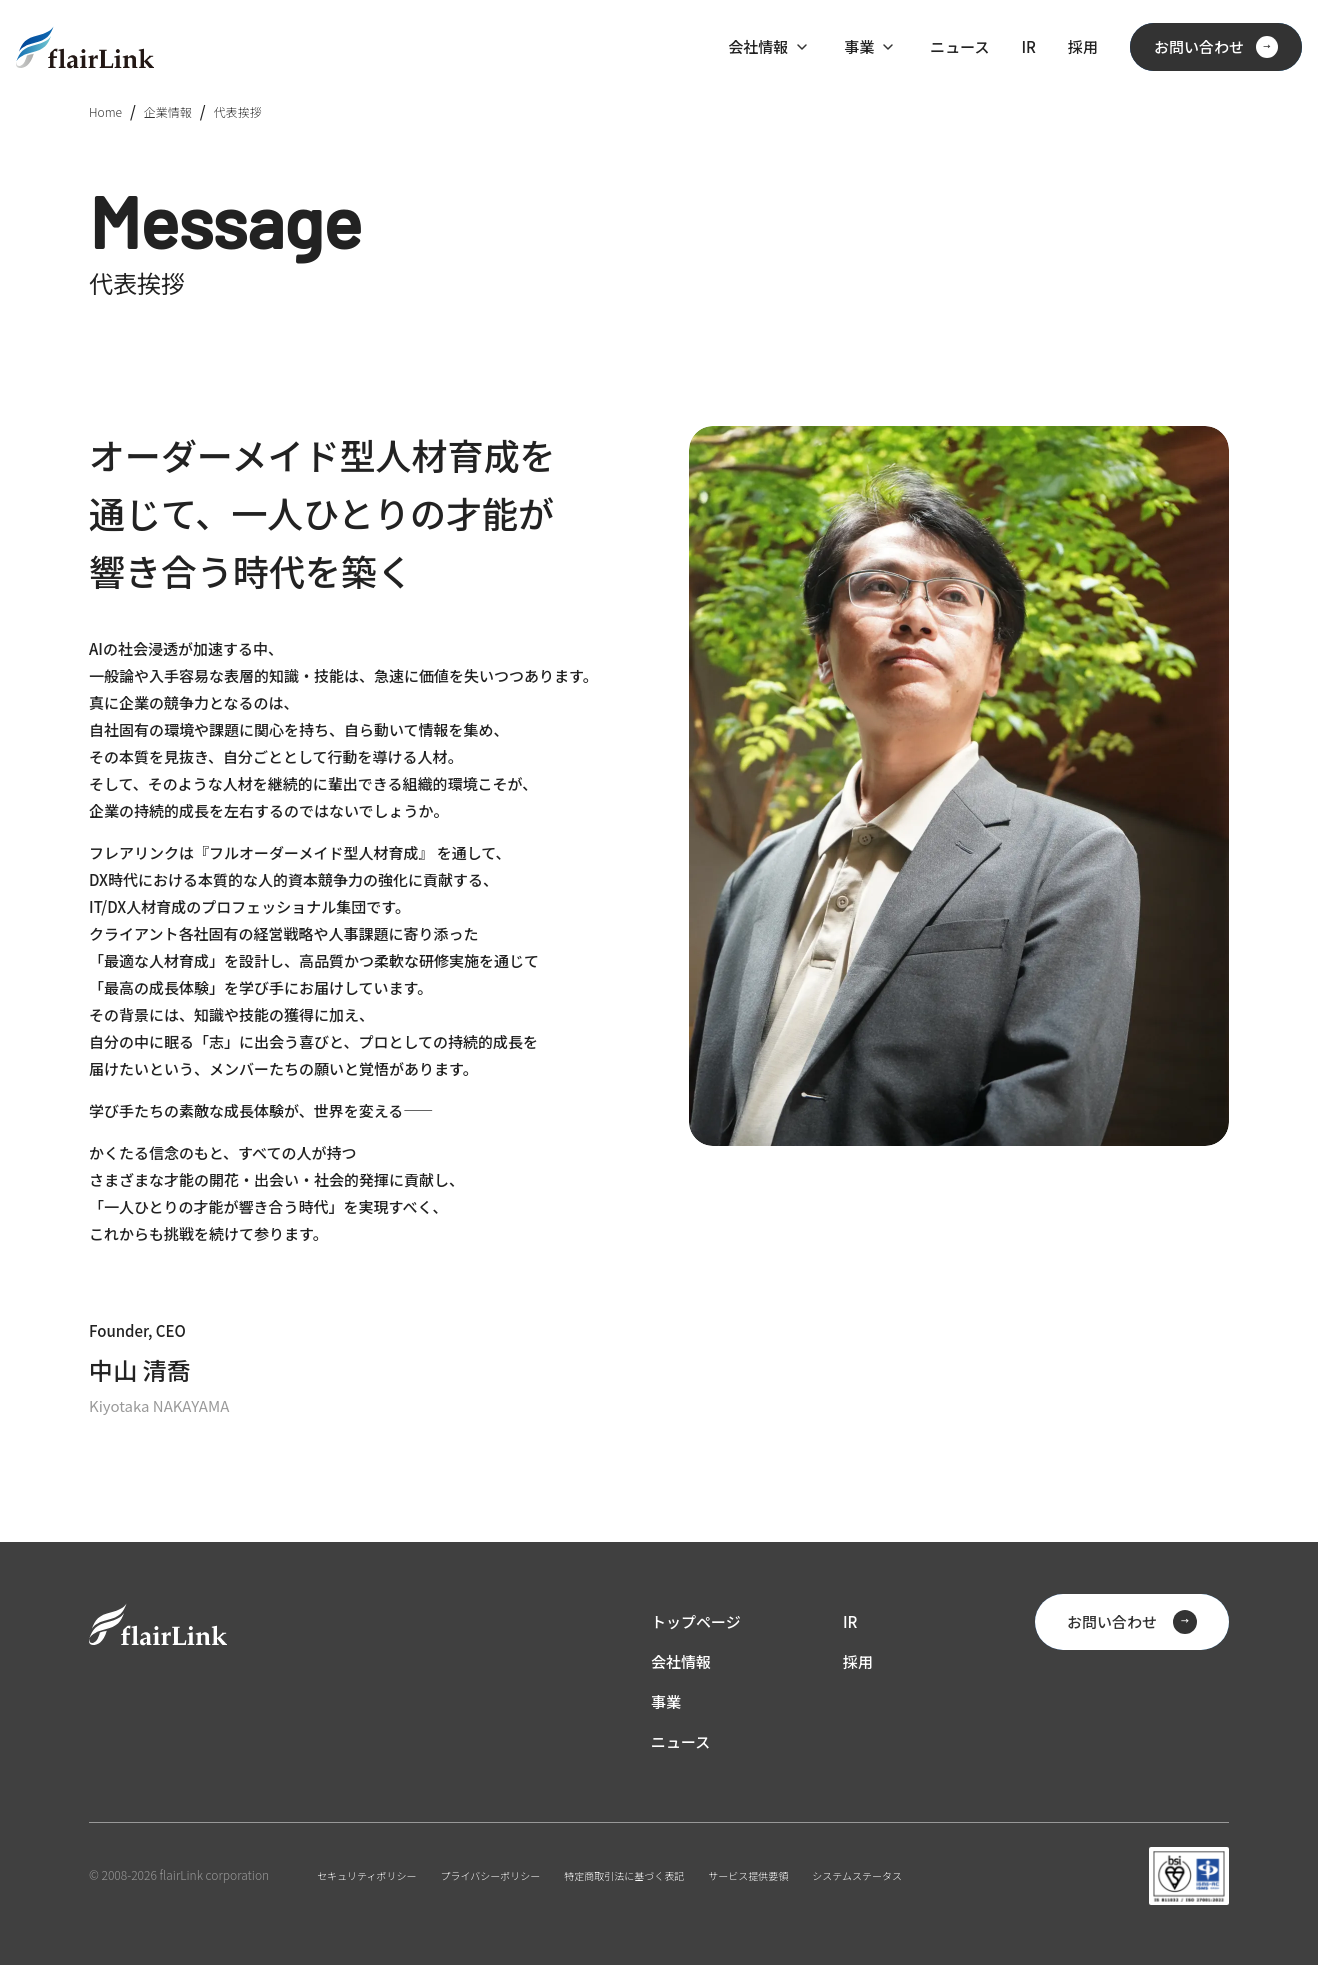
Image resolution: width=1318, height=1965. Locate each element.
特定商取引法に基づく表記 (624, 1875)
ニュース (959, 46)
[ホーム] (85, 47)
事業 (859, 46)
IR (1028, 46)
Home (105, 112)
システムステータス (857, 1875)
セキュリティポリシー (366, 1875)
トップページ (696, 1621)
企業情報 (168, 112)
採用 (1083, 46)
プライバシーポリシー (491, 1875)
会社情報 (758, 46)
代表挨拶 (238, 112)
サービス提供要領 (748, 1875)
